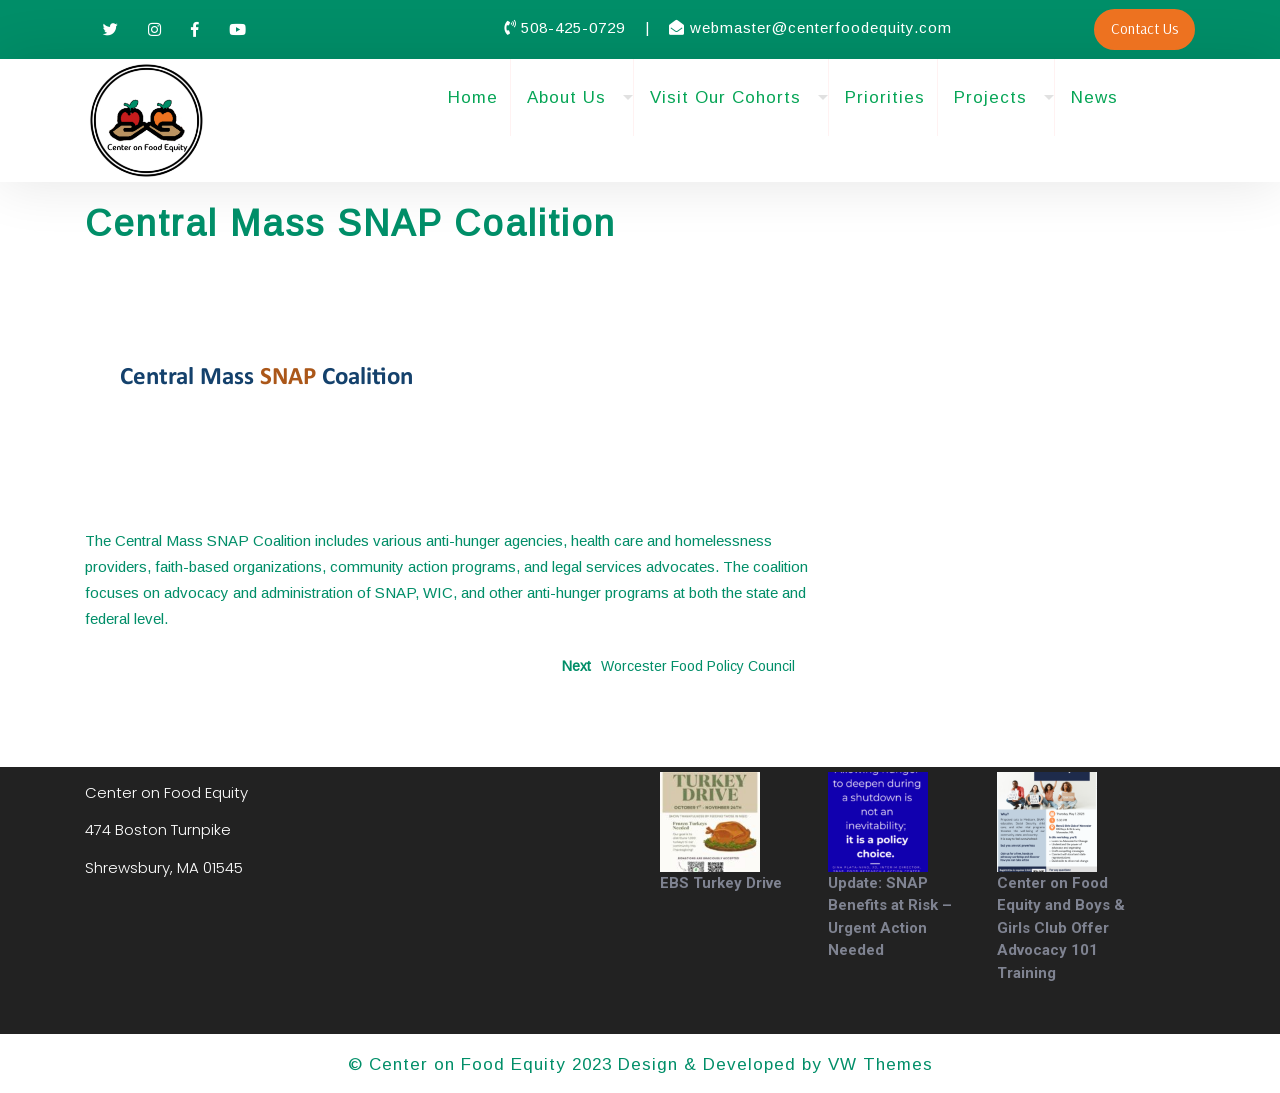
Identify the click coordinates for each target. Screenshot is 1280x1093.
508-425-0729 (575, 27)
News (1094, 97)
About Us (566, 97)
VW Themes (877, 1064)
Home (473, 97)
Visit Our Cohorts (725, 97)
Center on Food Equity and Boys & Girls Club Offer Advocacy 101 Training (1061, 928)
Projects (990, 97)
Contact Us (1144, 28)
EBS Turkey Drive (721, 883)
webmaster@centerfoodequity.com (821, 27)
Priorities (885, 97)
